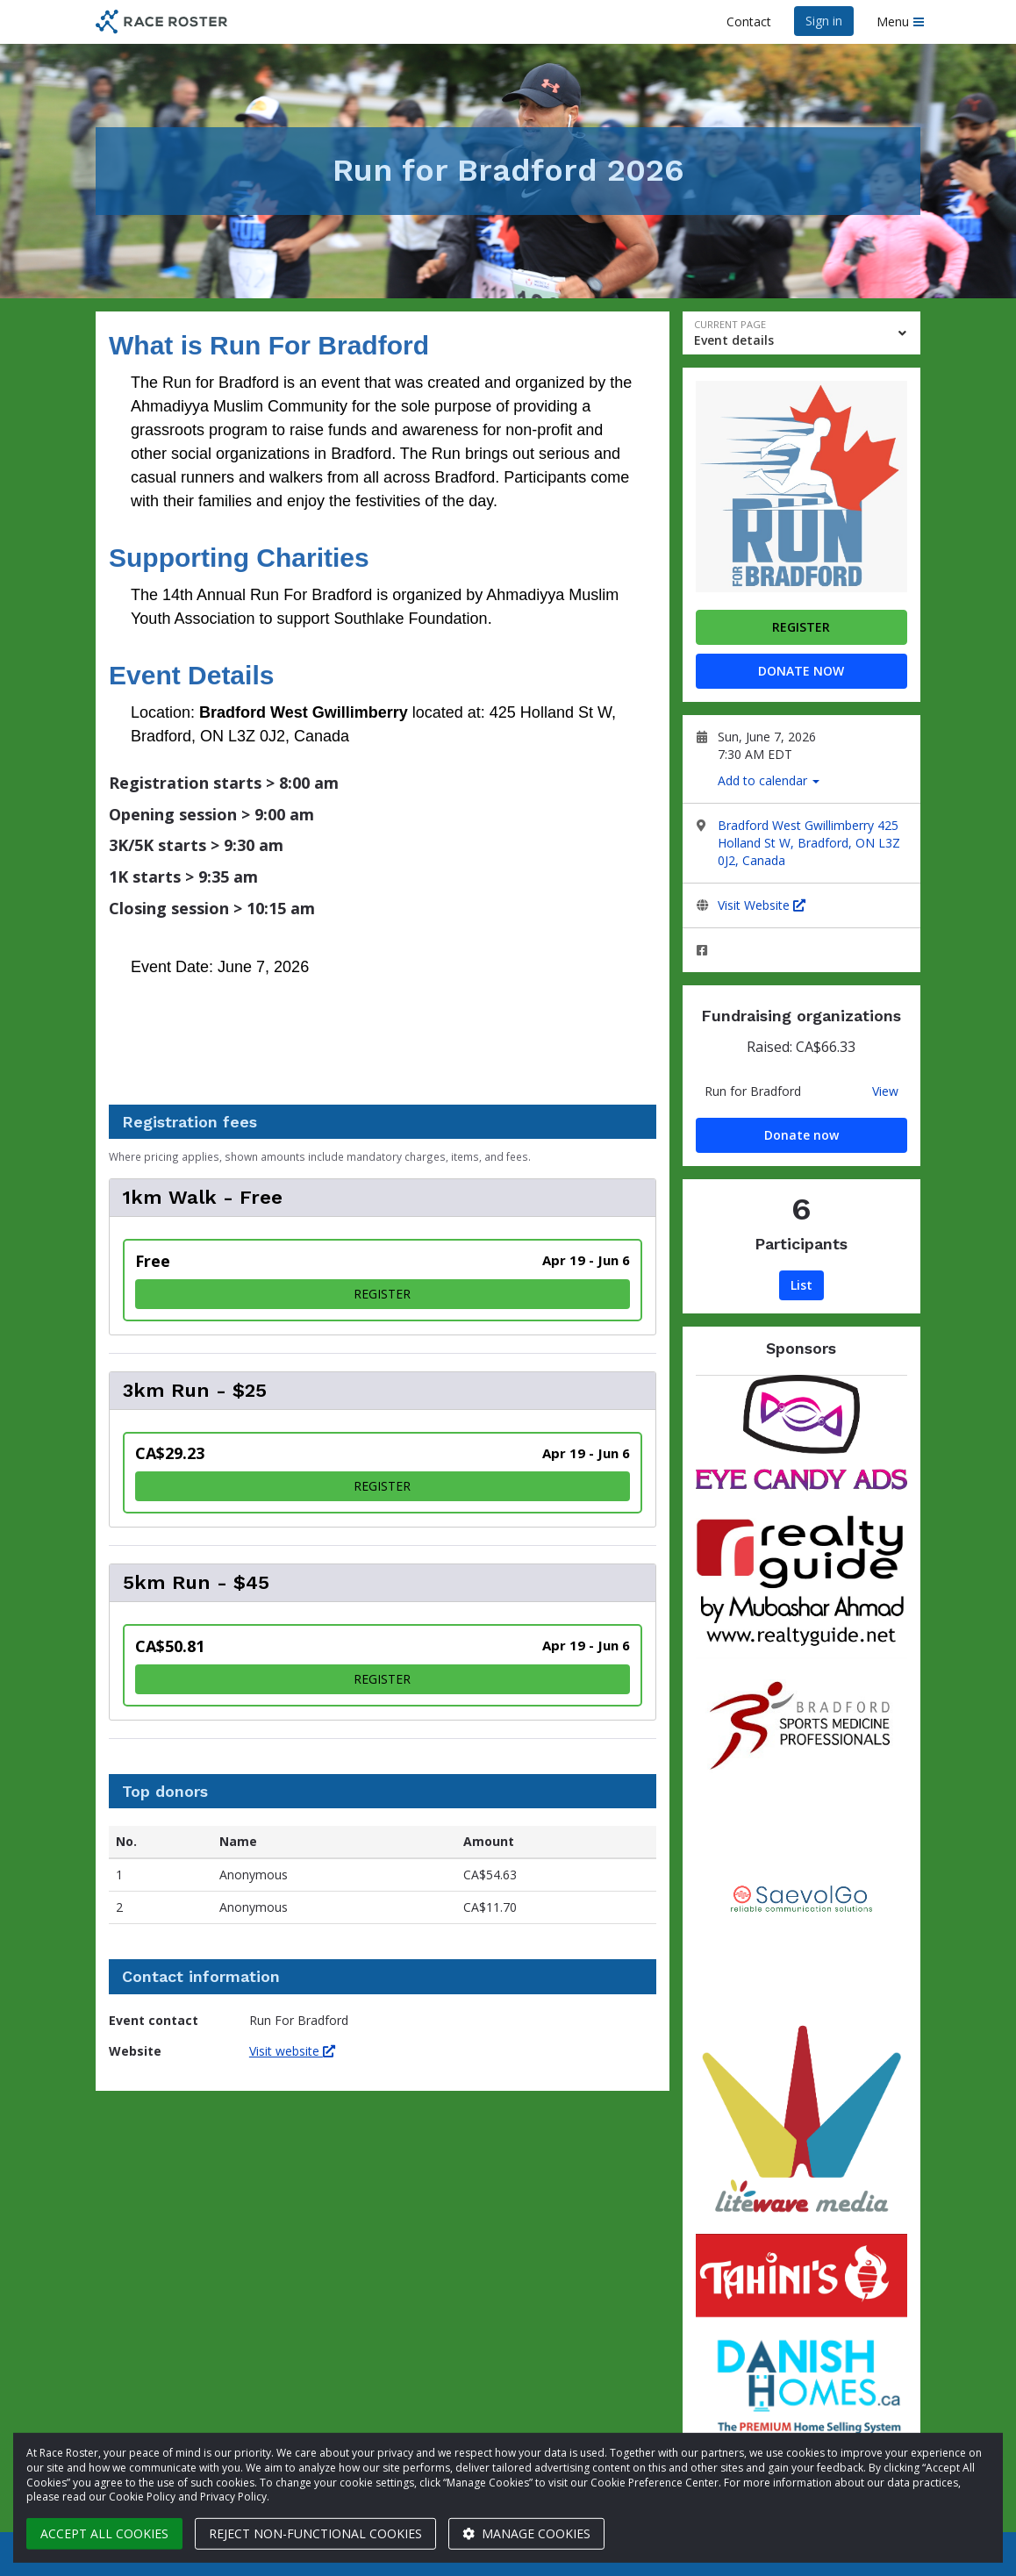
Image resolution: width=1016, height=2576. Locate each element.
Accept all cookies (104, 2533)
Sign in (823, 20)
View (885, 1091)
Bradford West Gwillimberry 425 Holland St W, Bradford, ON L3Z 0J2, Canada (809, 843)
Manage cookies (526, 2533)
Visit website (292, 2051)
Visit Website (761, 905)
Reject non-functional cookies (315, 2533)
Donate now (801, 670)
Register (801, 627)
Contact (748, 21)
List (801, 1285)
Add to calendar (768, 780)
